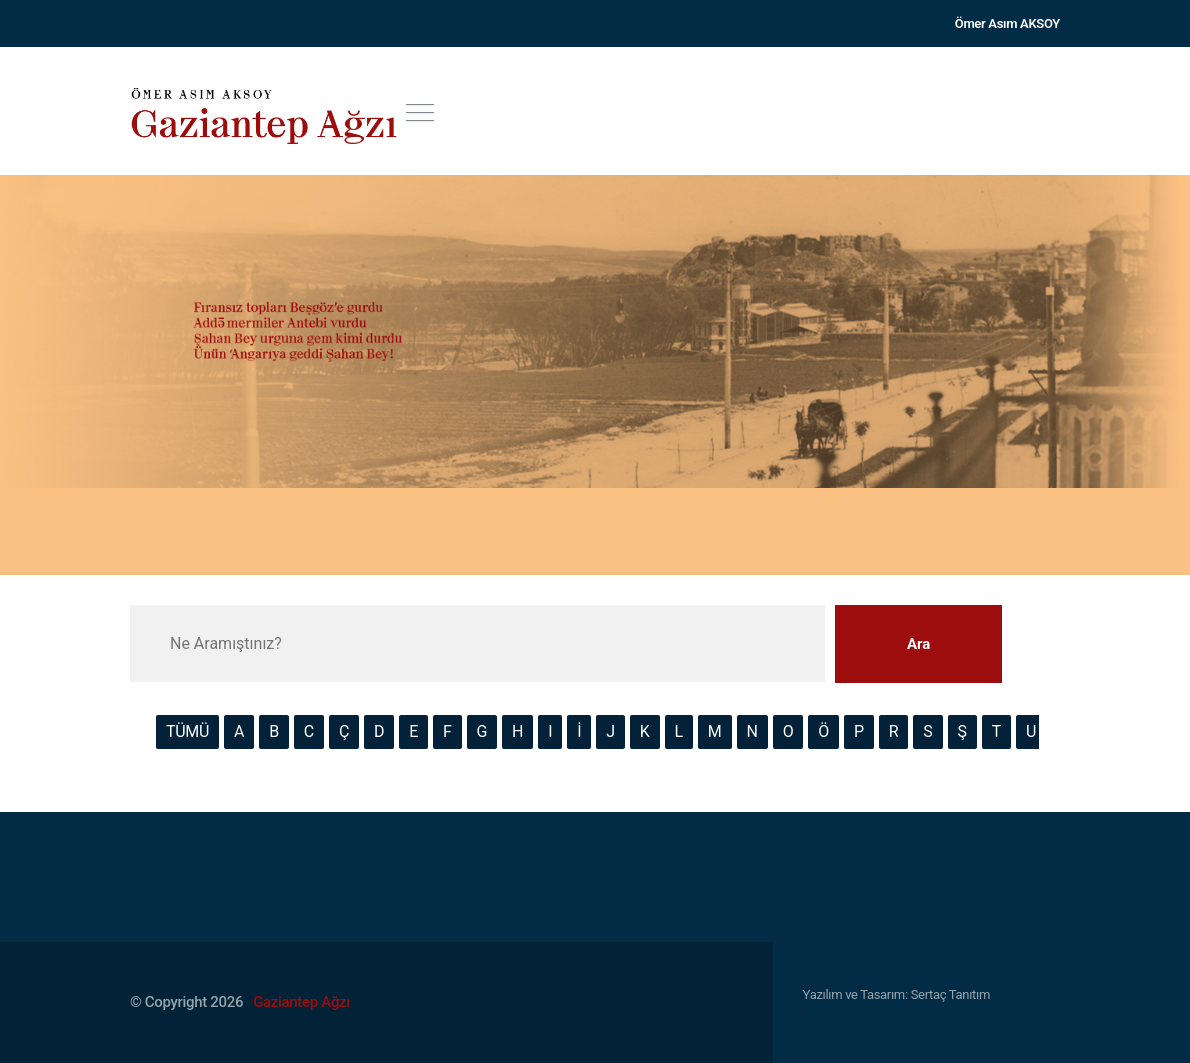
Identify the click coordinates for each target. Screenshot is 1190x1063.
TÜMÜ (187, 731)
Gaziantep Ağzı (301, 1002)
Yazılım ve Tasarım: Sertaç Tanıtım (896, 994)
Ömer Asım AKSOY (1007, 23)
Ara (918, 644)
